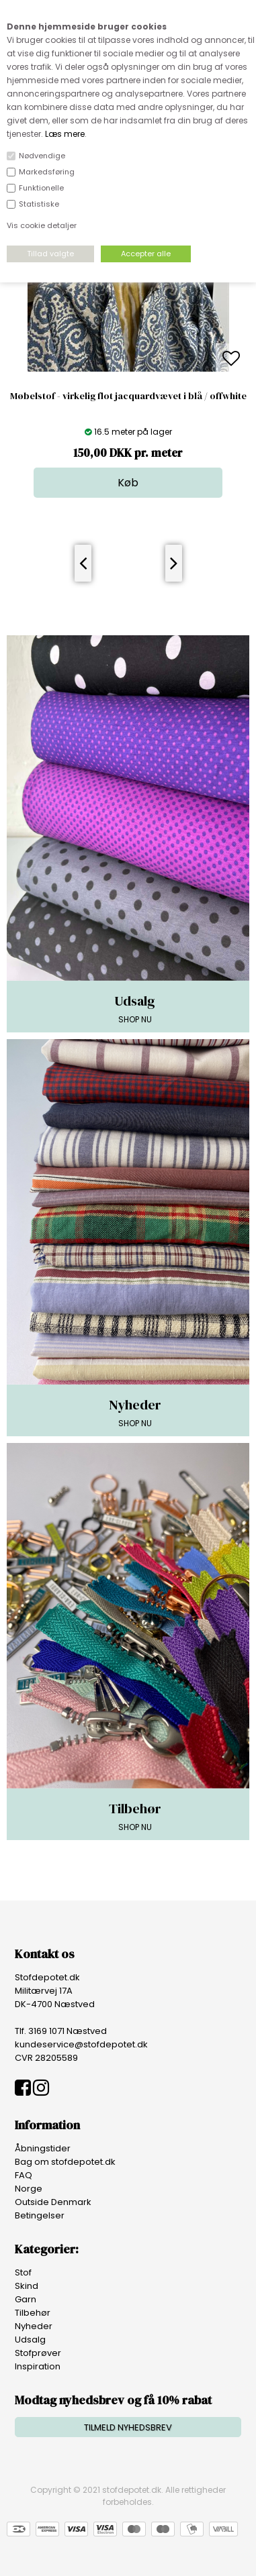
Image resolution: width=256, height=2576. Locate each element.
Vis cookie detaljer (42, 225)
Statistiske (39, 204)
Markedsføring (47, 171)
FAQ (23, 2175)
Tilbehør (32, 2312)
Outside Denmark (53, 2202)
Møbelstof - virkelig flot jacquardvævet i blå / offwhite (128, 395)
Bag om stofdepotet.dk (65, 2161)
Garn (25, 2299)
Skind (26, 2285)
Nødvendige (42, 155)
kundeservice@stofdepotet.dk (81, 2044)
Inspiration (37, 2366)
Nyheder (33, 2326)
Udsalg (30, 2339)
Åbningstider (43, 2148)
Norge (28, 2188)
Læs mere (65, 134)
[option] (128, 359)
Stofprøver (38, 2353)
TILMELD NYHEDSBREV (128, 2427)
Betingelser (40, 2215)
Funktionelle (41, 187)
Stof (23, 2272)
